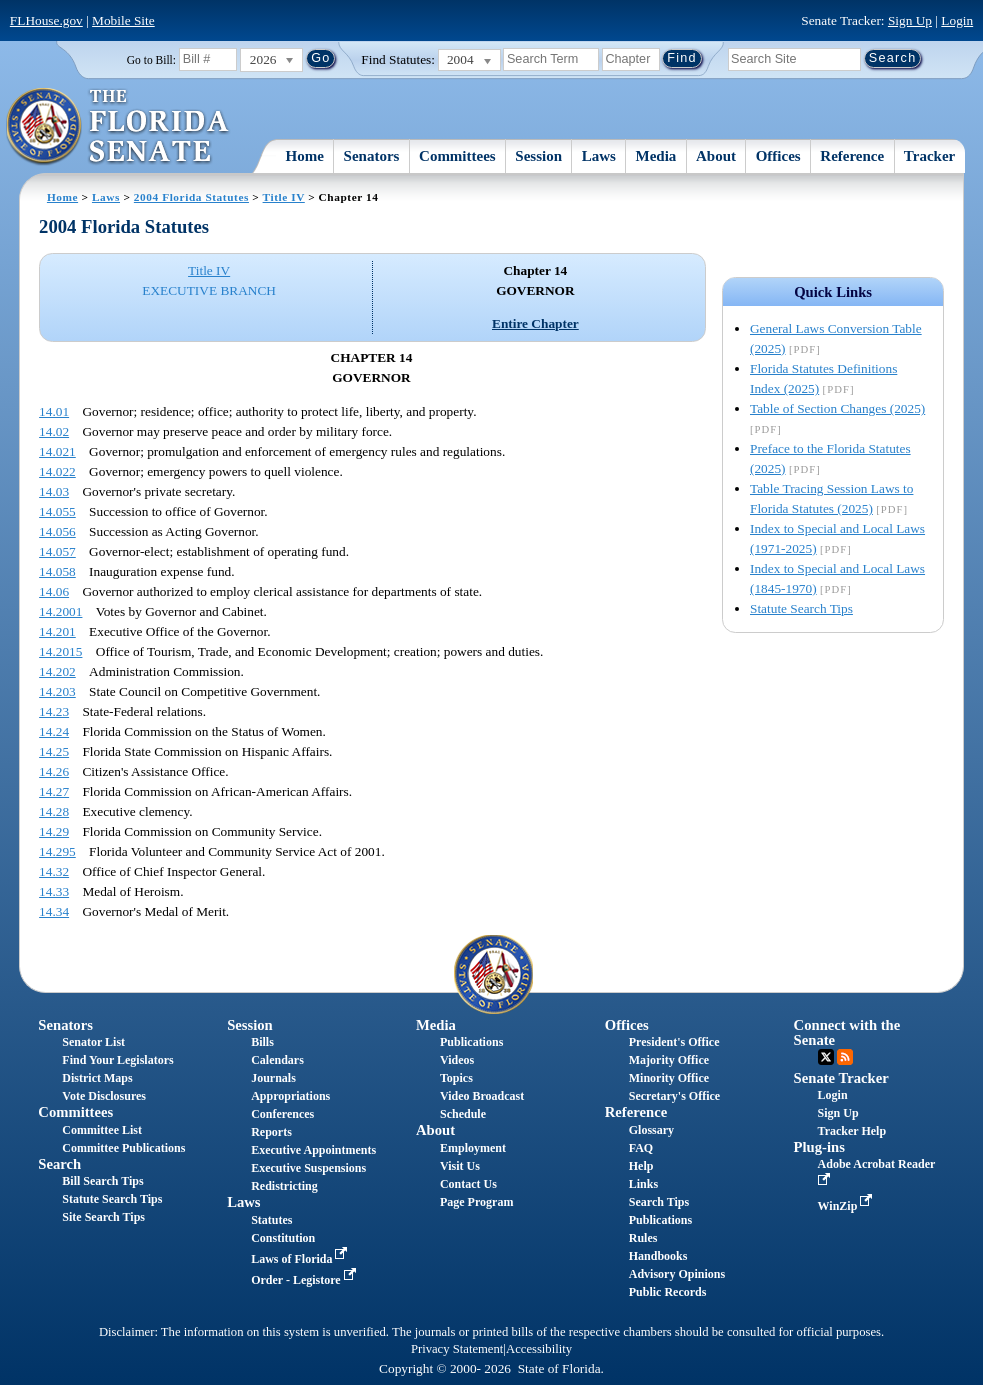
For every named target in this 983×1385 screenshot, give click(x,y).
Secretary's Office (674, 1096)
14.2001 (60, 611)
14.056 (57, 531)
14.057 (57, 551)
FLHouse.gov (46, 20)
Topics (456, 1078)
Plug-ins (819, 1147)
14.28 (54, 811)
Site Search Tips (103, 1217)
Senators (372, 156)
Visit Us (460, 1166)
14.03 (54, 491)
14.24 (54, 731)
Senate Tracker (841, 1078)
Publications (471, 1042)
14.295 (57, 851)
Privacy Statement (457, 1349)
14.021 (57, 451)
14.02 (54, 431)
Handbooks (658, 1256)
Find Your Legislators (117, 1060)
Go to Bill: (151, 60)
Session (538, 156)
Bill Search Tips (102, 1181)
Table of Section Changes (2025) (837, 408)
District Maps (97, 1078)
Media (656, 156)
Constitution (283, 1238)
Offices (778, 156)
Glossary (651, 1130)
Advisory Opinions (677, 1274)
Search (59, 1164)
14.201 (57, 631)
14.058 (57, 571)
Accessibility (539, 1349)
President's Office (674, 1042)
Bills (262, 1042)
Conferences (282, 1114)
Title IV (284, 197)
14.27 (54, 791)
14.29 (54, 831)
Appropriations (290, 1096)
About (716, 156)
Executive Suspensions (308, 1168)
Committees (457, 156)
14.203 (57, 691)
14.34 (54, 911)
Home (305, 156)
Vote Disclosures (104, 1096)
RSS (845, 1057)
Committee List (102, 1130)
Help (641, 1166)
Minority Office (669, 1078)
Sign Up (910, 20)
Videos (457, 1060)
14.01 (54, 411)
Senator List (93, 1042)
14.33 (54, 891)
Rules (643, 1238)
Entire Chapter (535, 323)
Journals (273, 1078)
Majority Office (669, 1060)
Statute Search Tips (801, 608)
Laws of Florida (301, 1259)
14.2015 (60, 651)
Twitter (826, 1057)
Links (643, 1184)
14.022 (57, 471)
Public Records (668, 1292)
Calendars (277, 1060)
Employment (473, 1148)
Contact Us (468, 1184)
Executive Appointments (313, 1150)
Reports (271, 1132)
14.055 (57, 511)
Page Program (476, 1202)
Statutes (271, 1220)
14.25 (54, 751)
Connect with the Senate (847, 1032)
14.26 (54, 771)
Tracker (929, 156)
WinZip (847, 1206)
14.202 (57, 671)
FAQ (641, 1148)
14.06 (54, 591)
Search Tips (659, 1202)
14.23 (54, 711)
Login (957, 20)
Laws (599, 156)
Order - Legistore (305, 1280)
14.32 (54, 871)
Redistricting (284, 1186)
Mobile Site (123, 20)
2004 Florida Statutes (191, 197)
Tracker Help (852, 1131)
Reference (852, 156)
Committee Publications (123, 1148)
